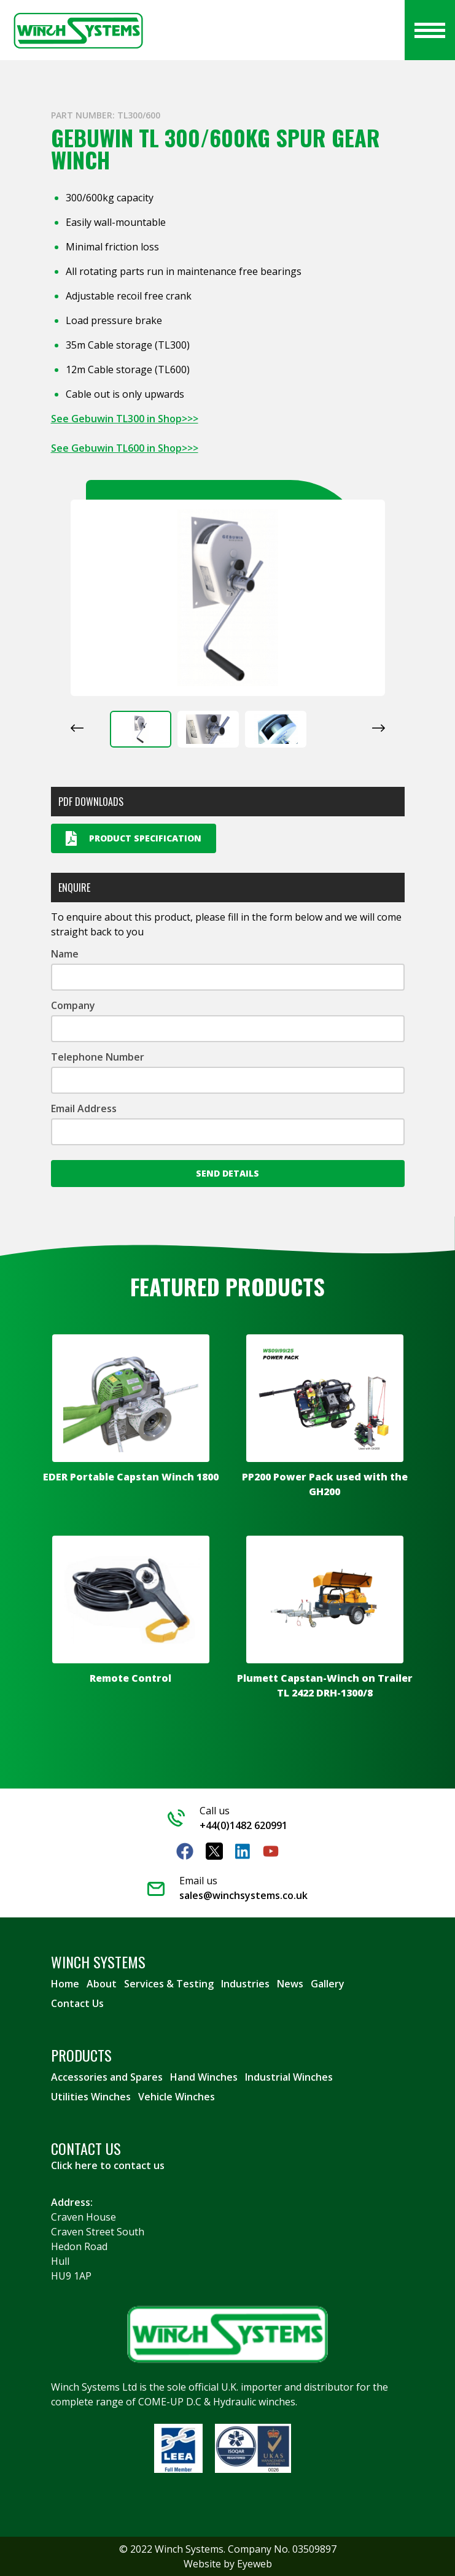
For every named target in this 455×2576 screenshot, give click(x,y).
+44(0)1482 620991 (243, 1825)
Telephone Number (97, 1057)
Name (65, 954)
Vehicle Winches (176, 2096)
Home (65, 1983)
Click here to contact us (108, 2165)
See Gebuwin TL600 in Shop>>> (124, 448)
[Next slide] (378, 728)
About (102, 1983)
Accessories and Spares (107, 2077)
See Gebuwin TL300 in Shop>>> (124, 418)
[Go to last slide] (77, 728)
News (290, 1983)
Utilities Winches (91, 2096)
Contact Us (77, 2003)
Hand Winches (204, 2077)
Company (73, 1005)
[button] (140, 729)
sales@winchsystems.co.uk (243, 1895)
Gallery (327, 1983)
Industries (245, 1983)
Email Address (84, 1108)
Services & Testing (169, 1983)
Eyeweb (254, 2563)
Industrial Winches (289, 2077)
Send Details (227, 1173)
